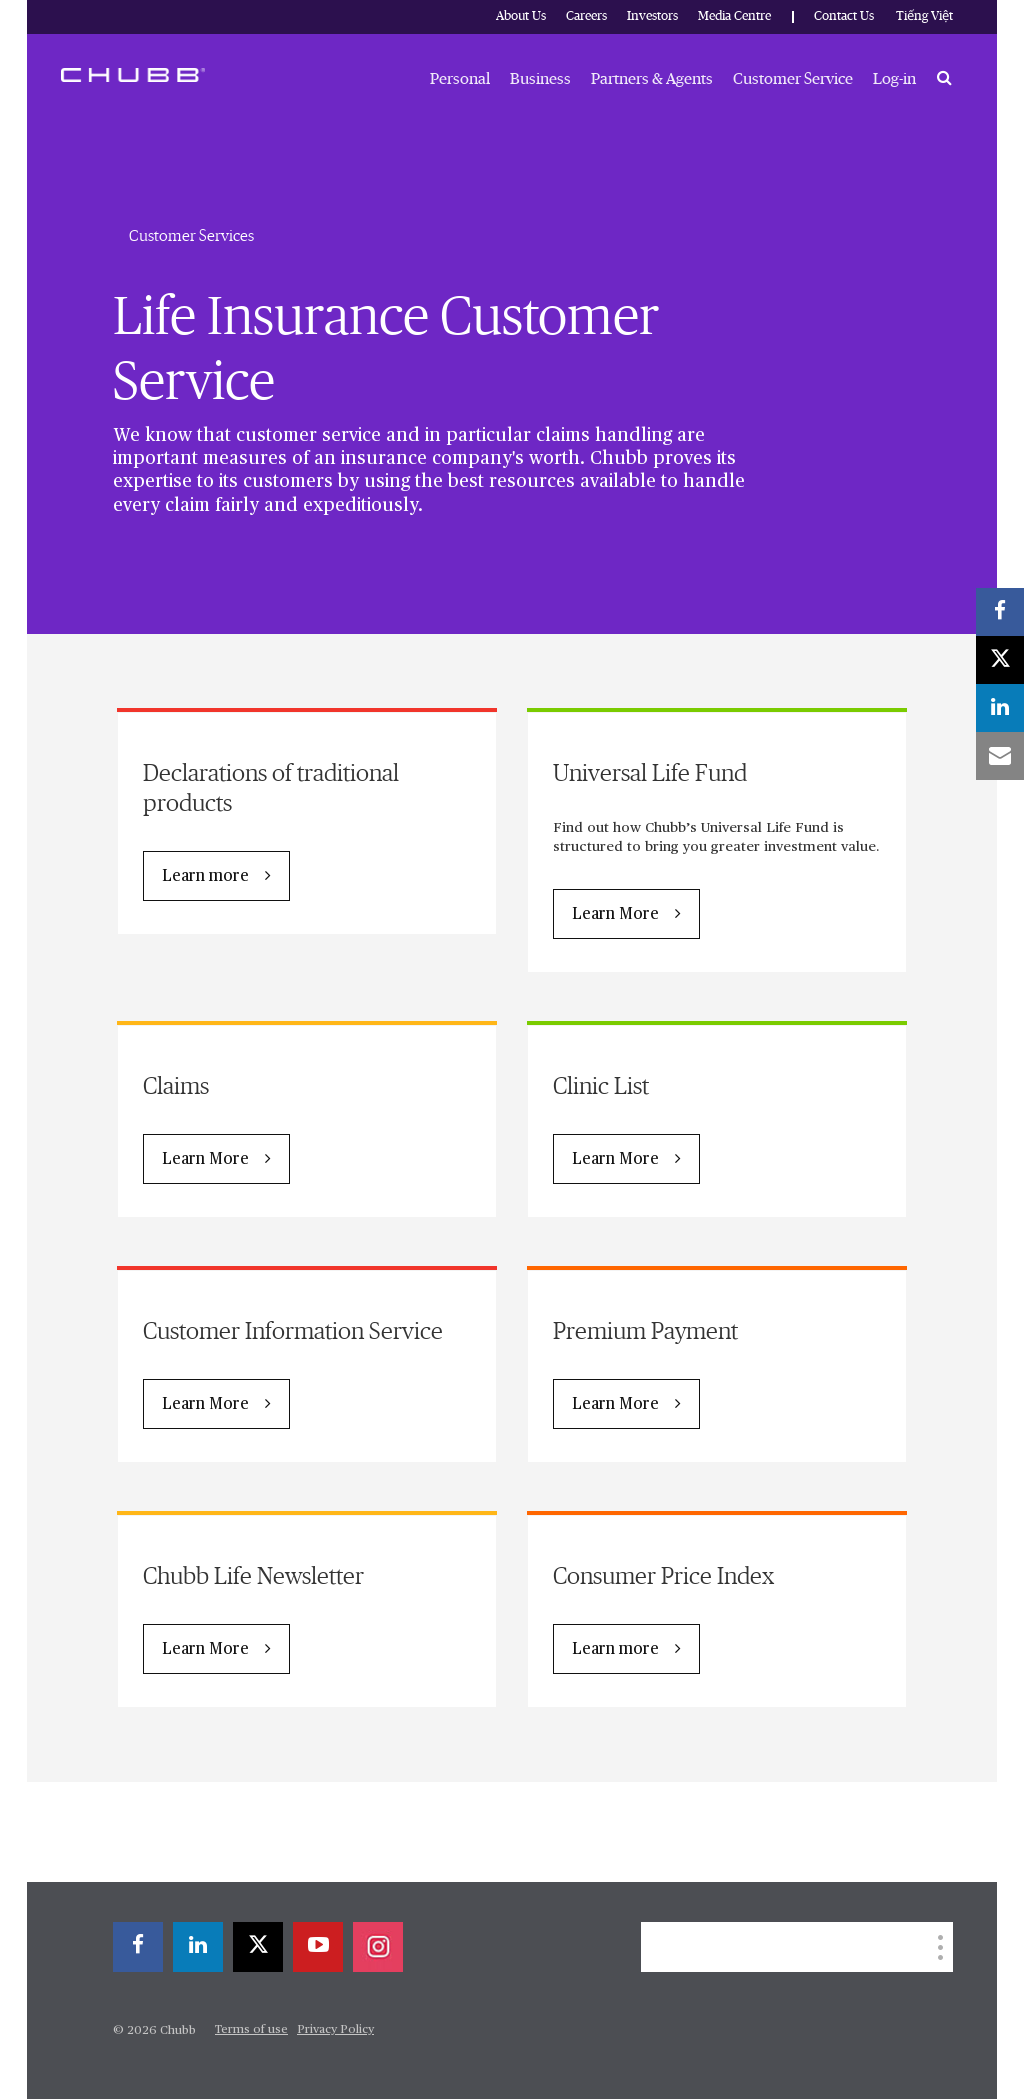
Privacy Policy (335, 2030)
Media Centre (734, 16)
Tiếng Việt (924, 16)
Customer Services (191, 236)
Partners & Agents (652, 79)
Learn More (615, 915)
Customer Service (793, 79)
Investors (652, 16)
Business (540, 79)
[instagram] (378, 1947)
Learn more (205, 877)
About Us (521, 16)
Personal (460, 79)
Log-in (894, 79)
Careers (586, 16)
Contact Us (844, 16)
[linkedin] (198, 1947)
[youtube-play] (318, 1947)
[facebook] (138, 1947)
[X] (258, 1947)
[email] (1000, 756)
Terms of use (251, 2030)
